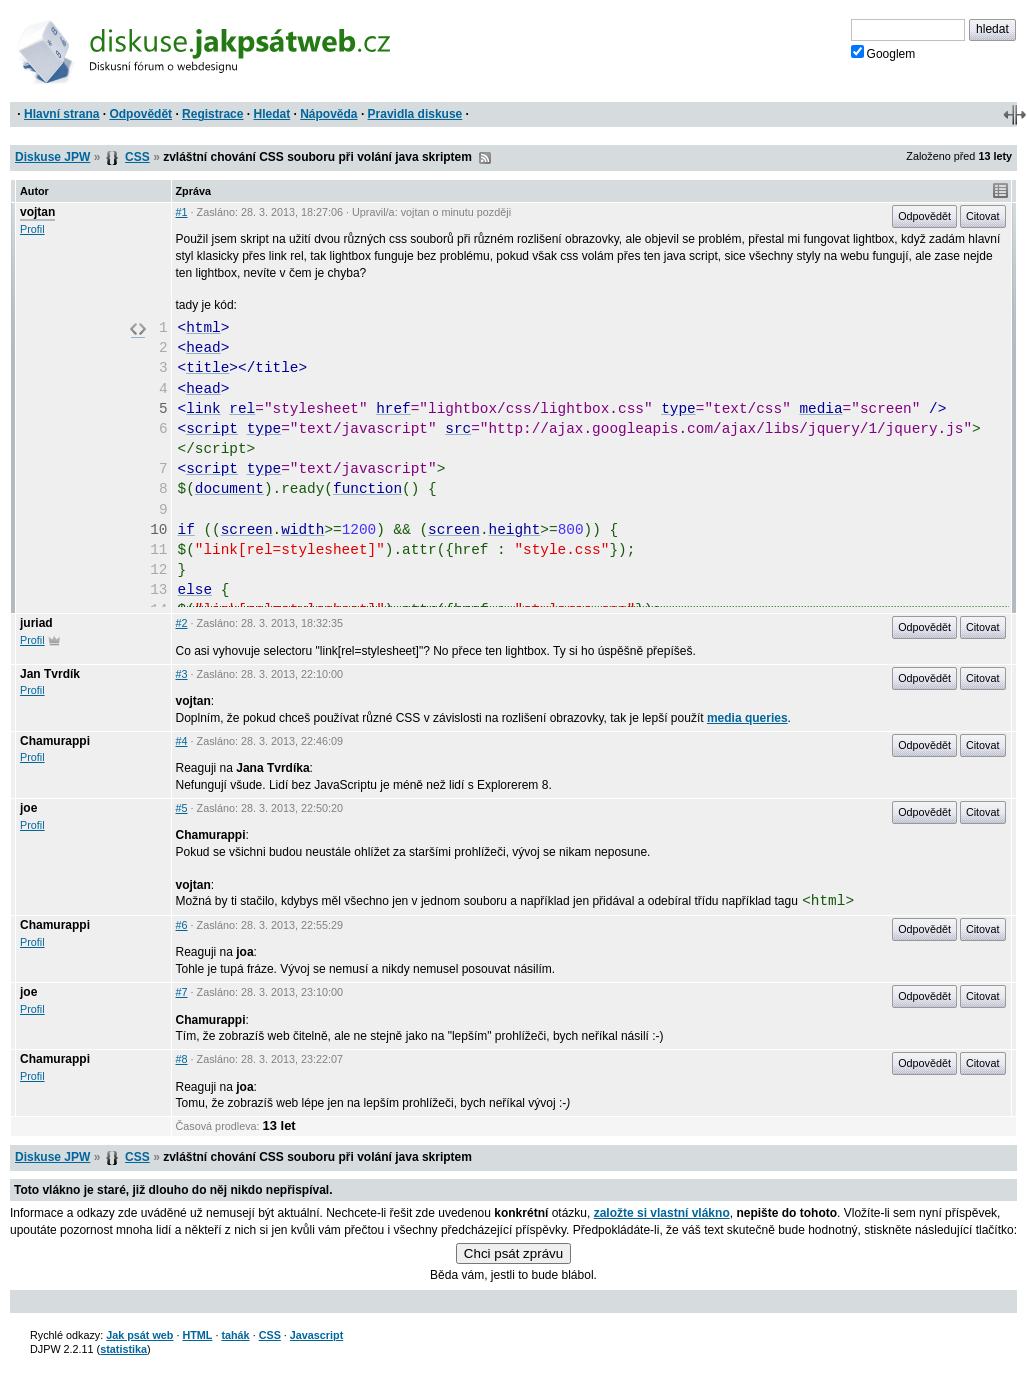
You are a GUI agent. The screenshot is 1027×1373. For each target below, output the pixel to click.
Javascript (316, 1335)
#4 (182, 741)
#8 (182, 1059)
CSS (137, 157)
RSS (485, 158)
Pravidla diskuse (415, 114)
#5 (182, 808)
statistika (123, 1349)
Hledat (271, 114)
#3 (182, 674)
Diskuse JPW (52, 157)
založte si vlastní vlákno (662, 1213)
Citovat (983, 216)
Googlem (883, 53)
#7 (182, 992)
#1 (182, 212)
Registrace (212, 114)
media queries (747, 718)
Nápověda (328, 114)
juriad (36, 623)
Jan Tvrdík (50, 674)
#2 (182, 623)
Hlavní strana (61, 114)
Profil (32, 229)
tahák (235, 1335)
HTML (197, 1335)
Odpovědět (140, 114)
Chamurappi (55, 741)
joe (28, 808)
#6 (182, 925)
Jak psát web (139, 1335)
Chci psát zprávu (513, 1253)
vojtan (37, 212)
